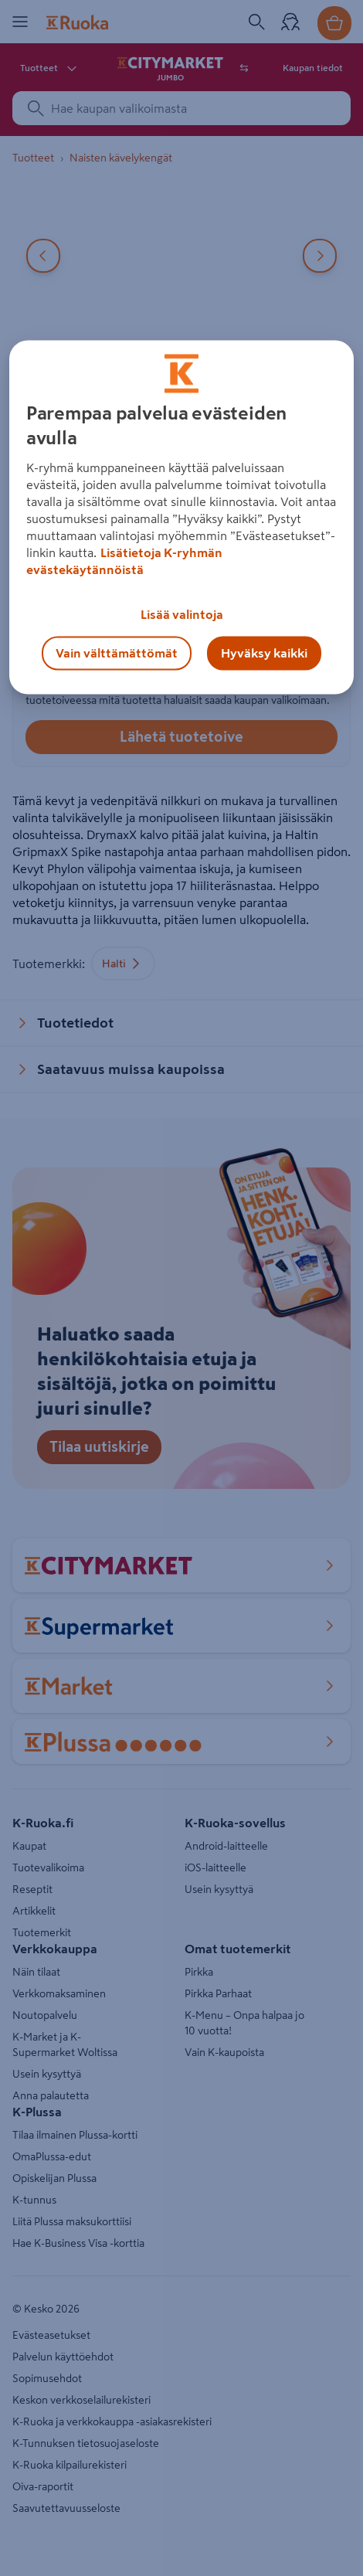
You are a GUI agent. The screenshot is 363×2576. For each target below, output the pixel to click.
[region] (182, 518)
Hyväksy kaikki (264, 653)
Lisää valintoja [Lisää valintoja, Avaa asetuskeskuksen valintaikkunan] (182, 615)
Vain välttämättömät (117, 653)
